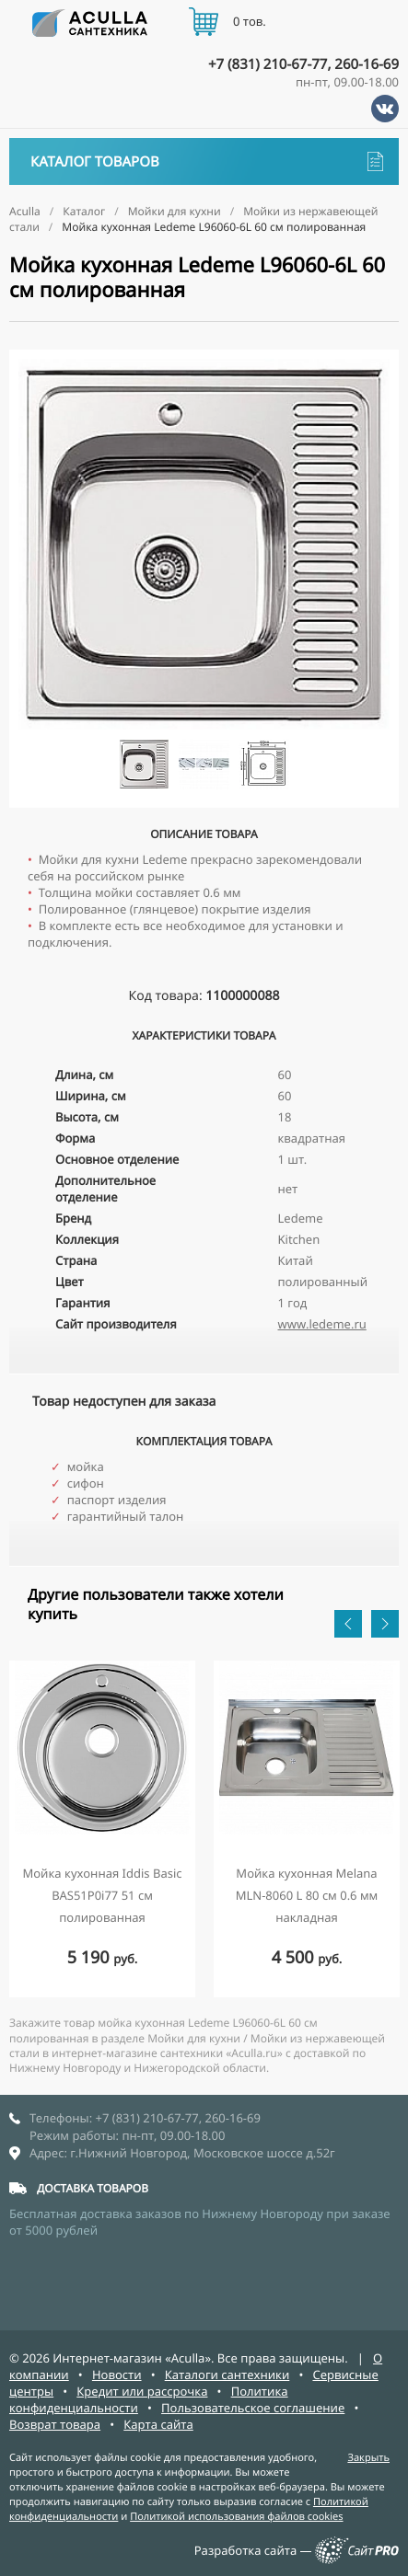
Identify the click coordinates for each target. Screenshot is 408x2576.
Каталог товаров (206, 161)
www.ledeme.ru (322, 1324)
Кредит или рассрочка (141, 2391)
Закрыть (368, 2458)
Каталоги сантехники (227, 2374)
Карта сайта (158, 2424)
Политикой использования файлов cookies (236, 2517)
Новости (117, 2374)
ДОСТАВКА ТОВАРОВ (92, 2188)
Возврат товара (54, 2424)
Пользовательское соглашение (252, 2407)
